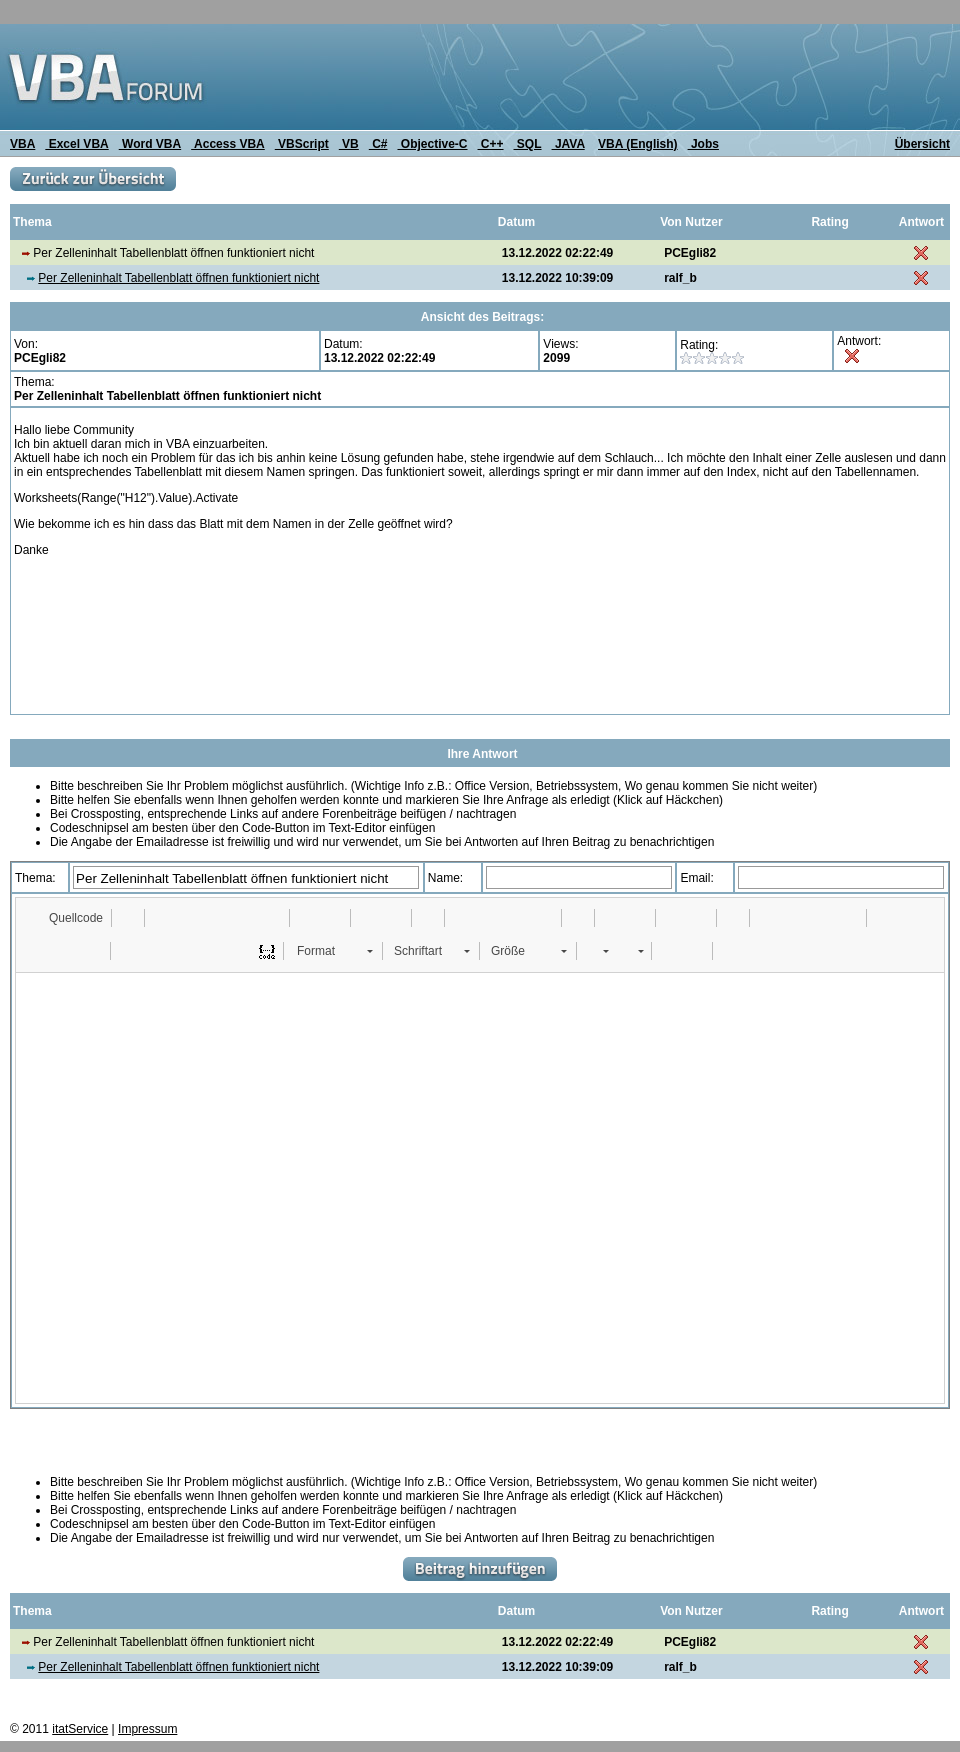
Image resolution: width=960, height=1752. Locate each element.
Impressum (147, 1729)
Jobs (703, 144)
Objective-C (432, 144)
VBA (22, 144)
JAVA (568, 144)
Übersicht (922, 144)
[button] (66, 918)
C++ (491, 144)
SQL (528, 144)
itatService (80, 1729)
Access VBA (228, 144)
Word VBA (150, 144)
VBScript (302, 144)
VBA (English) (638, 144)
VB (349, 144)
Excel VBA (76, 144)
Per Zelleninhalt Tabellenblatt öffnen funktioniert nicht (178, 278)
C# (378, 144)
